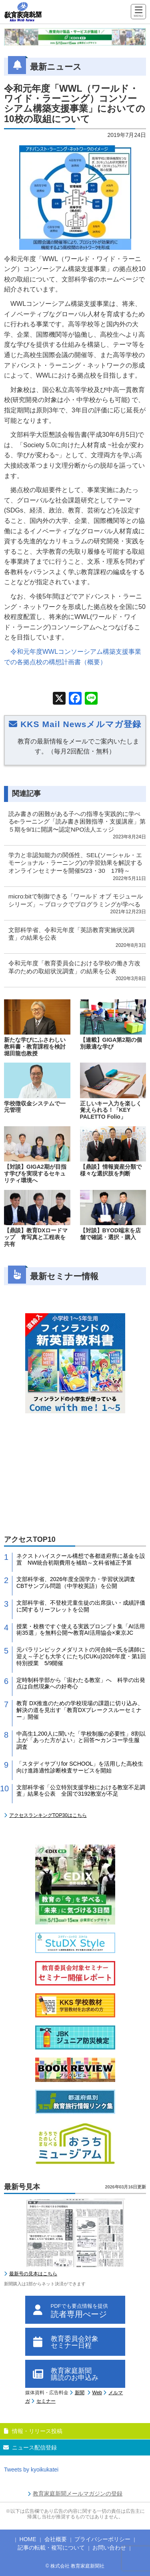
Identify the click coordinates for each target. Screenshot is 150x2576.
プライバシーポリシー (102, 2539)
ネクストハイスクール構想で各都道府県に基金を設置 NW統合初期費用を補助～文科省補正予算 (80, 1559)
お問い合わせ (109, 2547)
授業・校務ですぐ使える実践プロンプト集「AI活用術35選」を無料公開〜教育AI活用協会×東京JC (80, 1629)
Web (97, 2392)
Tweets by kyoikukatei (31, 2469)
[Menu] (138, 12)
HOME (28, 2539)
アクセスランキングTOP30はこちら (48, 1815)
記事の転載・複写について (51, 2547)
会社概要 (55, 2539)
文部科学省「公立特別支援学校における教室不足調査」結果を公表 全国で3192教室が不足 (80, 1790)
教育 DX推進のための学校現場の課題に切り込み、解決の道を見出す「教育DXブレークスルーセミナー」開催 (79, 1710)
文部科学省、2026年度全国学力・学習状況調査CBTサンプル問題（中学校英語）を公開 (75, 1582)
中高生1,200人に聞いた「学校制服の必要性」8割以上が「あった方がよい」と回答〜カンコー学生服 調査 (81, 1740)
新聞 (79, 2392)
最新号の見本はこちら (33, 2274)
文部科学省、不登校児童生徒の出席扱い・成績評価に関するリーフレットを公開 (80, 1606)
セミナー (46, 2401)
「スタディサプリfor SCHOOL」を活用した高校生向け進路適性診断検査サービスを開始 (79, 1767)
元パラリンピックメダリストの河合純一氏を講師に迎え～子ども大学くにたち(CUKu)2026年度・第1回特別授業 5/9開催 (81, 1656)
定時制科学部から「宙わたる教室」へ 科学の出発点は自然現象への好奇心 (80, 1683)
